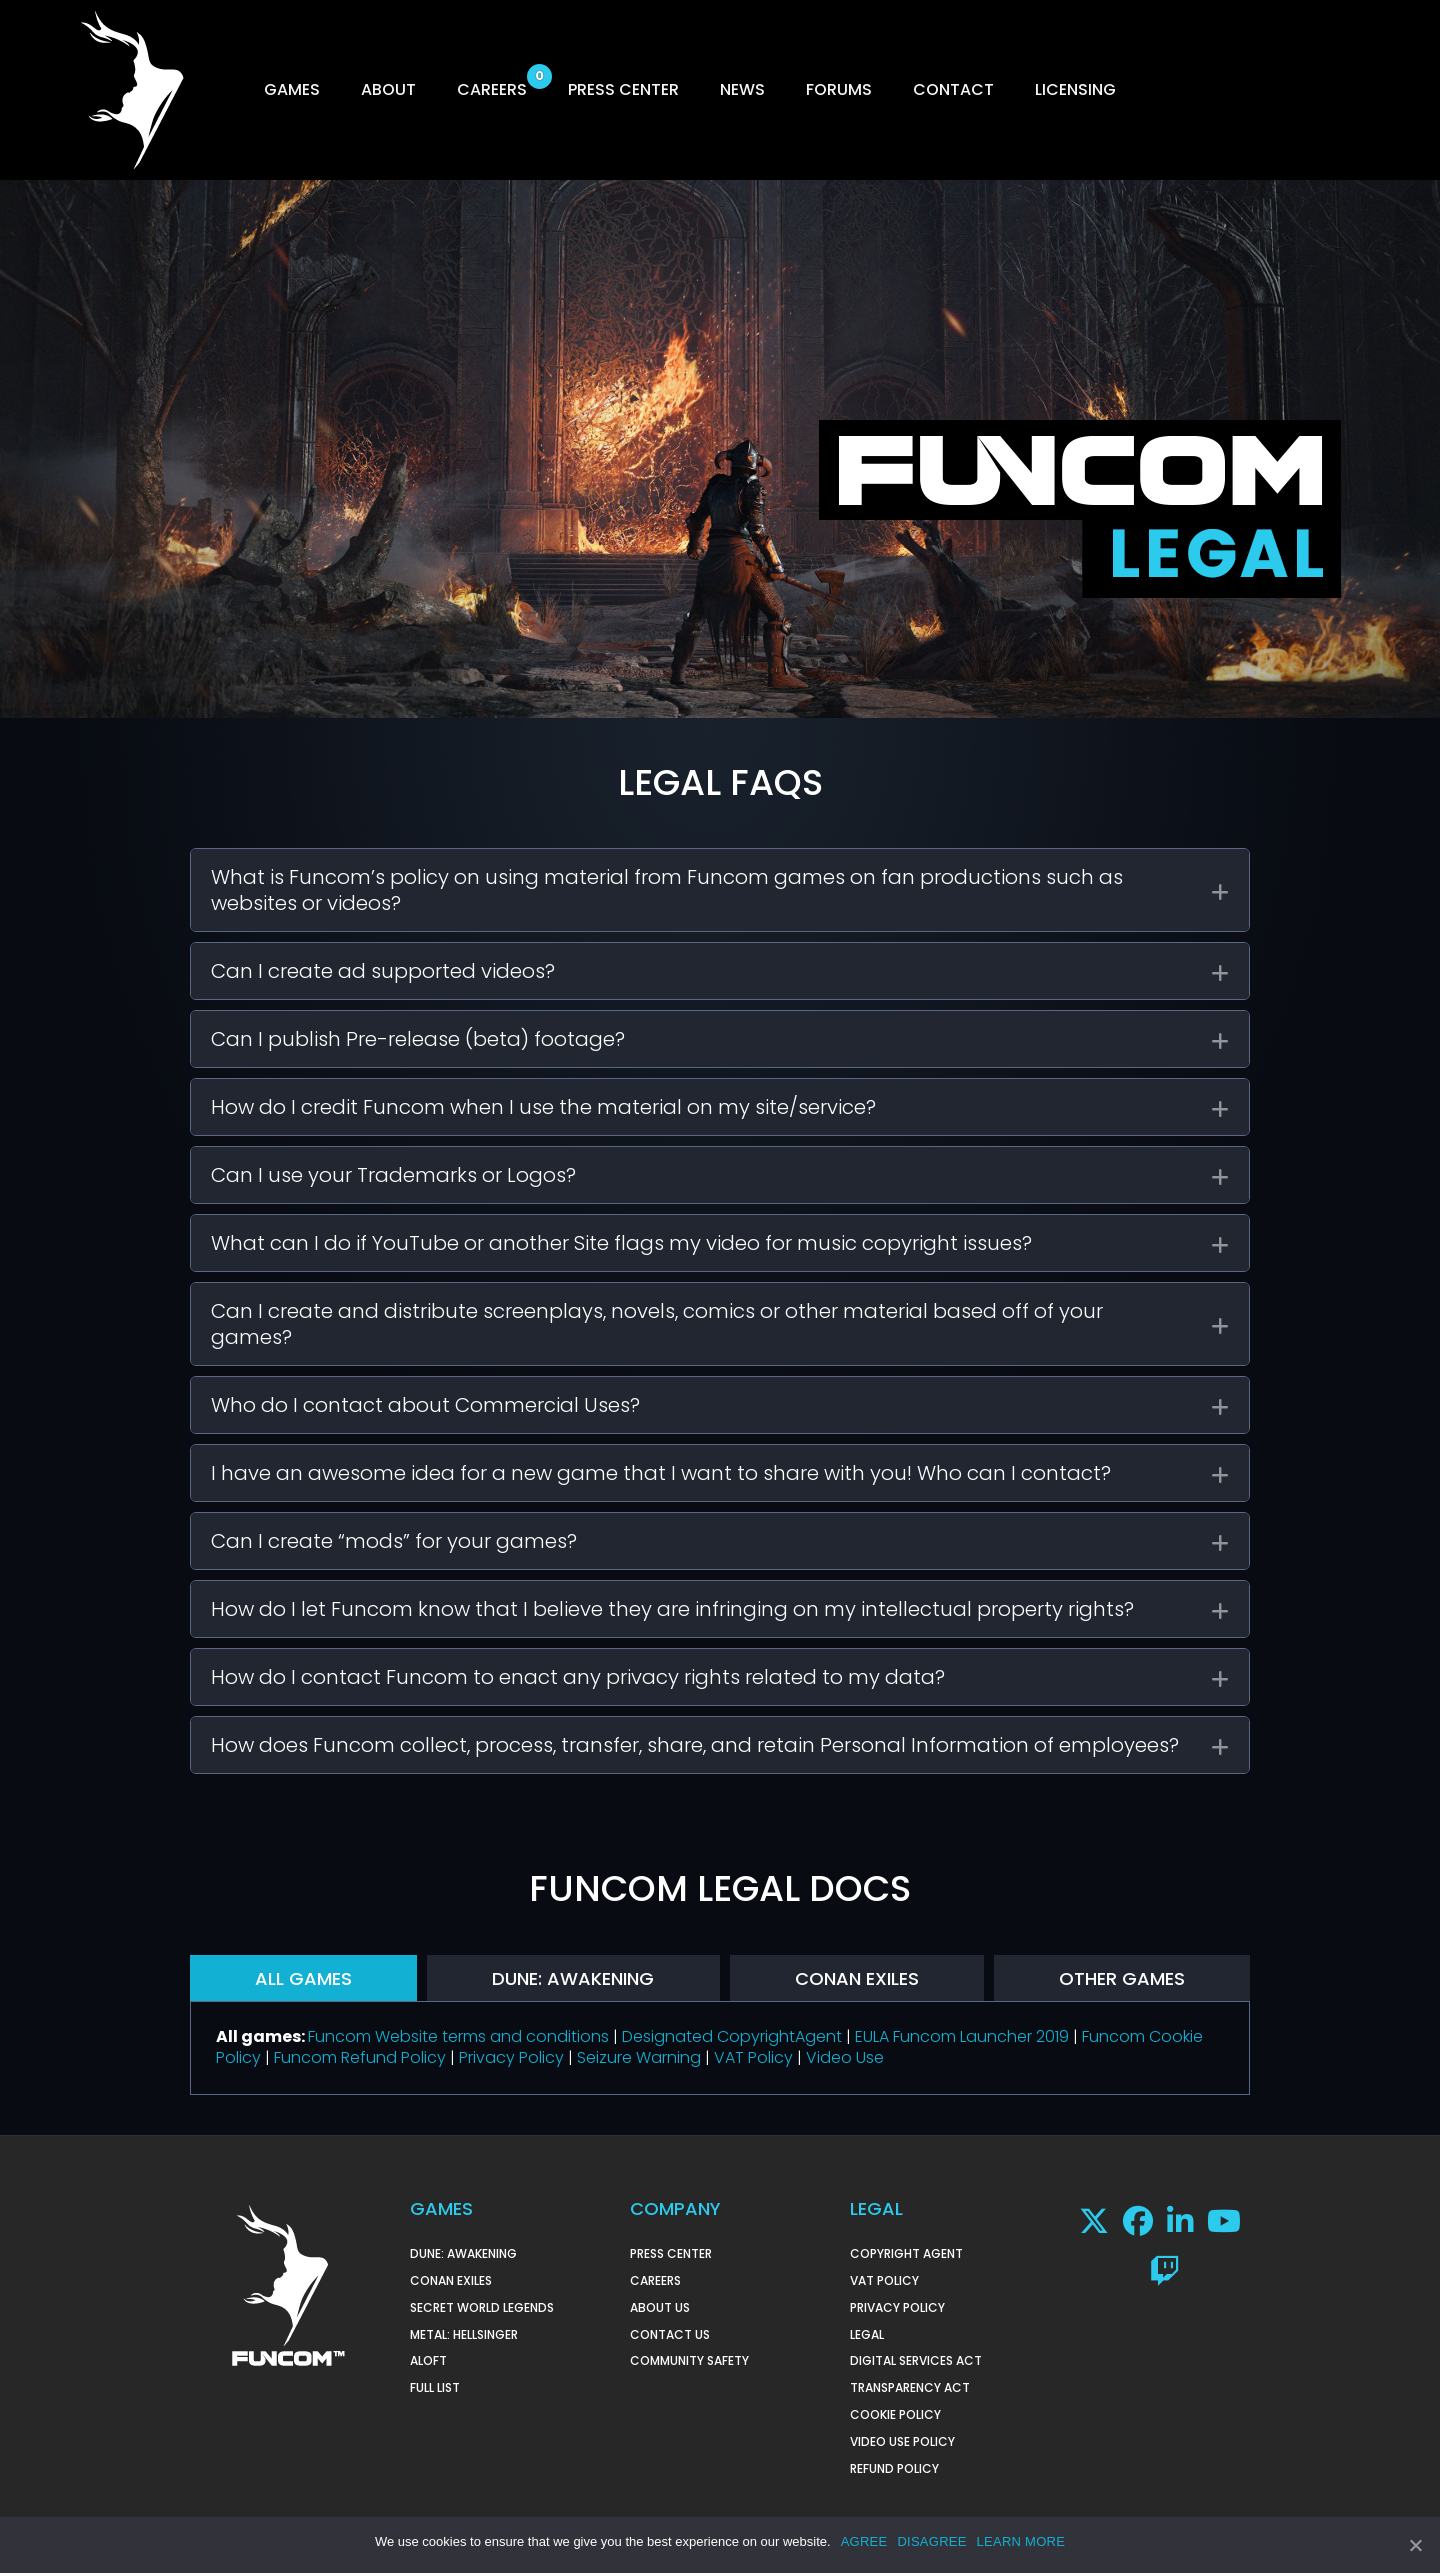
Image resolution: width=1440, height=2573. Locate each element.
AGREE (864, 2542)
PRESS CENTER (623, 89)
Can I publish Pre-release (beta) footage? (418, 1039)
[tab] (720, 890)
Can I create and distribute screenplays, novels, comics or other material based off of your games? (657, 1324)
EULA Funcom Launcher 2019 (962, 2036)
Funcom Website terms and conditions (458, 2036)
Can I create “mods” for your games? (394, 1541)
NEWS (742, 89)
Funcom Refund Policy (360, 2057)
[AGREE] (1415, 2546)
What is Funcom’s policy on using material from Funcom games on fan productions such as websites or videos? (667, 890)
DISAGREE (931, 2542)
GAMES (292, 89)
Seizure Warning (639, 2057)
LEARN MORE (1021, 2542)
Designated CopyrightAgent (732, 2036)
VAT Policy (753, 2057)
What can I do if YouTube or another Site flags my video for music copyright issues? (621, 1243)
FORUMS (839, 89)
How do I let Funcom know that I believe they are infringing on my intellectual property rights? (672, 1609)
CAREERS (492, 89)
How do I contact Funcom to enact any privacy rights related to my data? (578, 1677)
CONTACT (953, 89)
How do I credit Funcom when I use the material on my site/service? (543, 1107)
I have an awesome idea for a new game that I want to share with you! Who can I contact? (661, 1473)
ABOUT (388, 89)
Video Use (845, 2057)
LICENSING (1075, 89)
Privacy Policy (511, 2057)
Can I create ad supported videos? (383, 971)
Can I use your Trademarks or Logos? (393, 1175)
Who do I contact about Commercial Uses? (425, 1405)
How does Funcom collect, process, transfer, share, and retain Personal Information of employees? (695, 1745)
